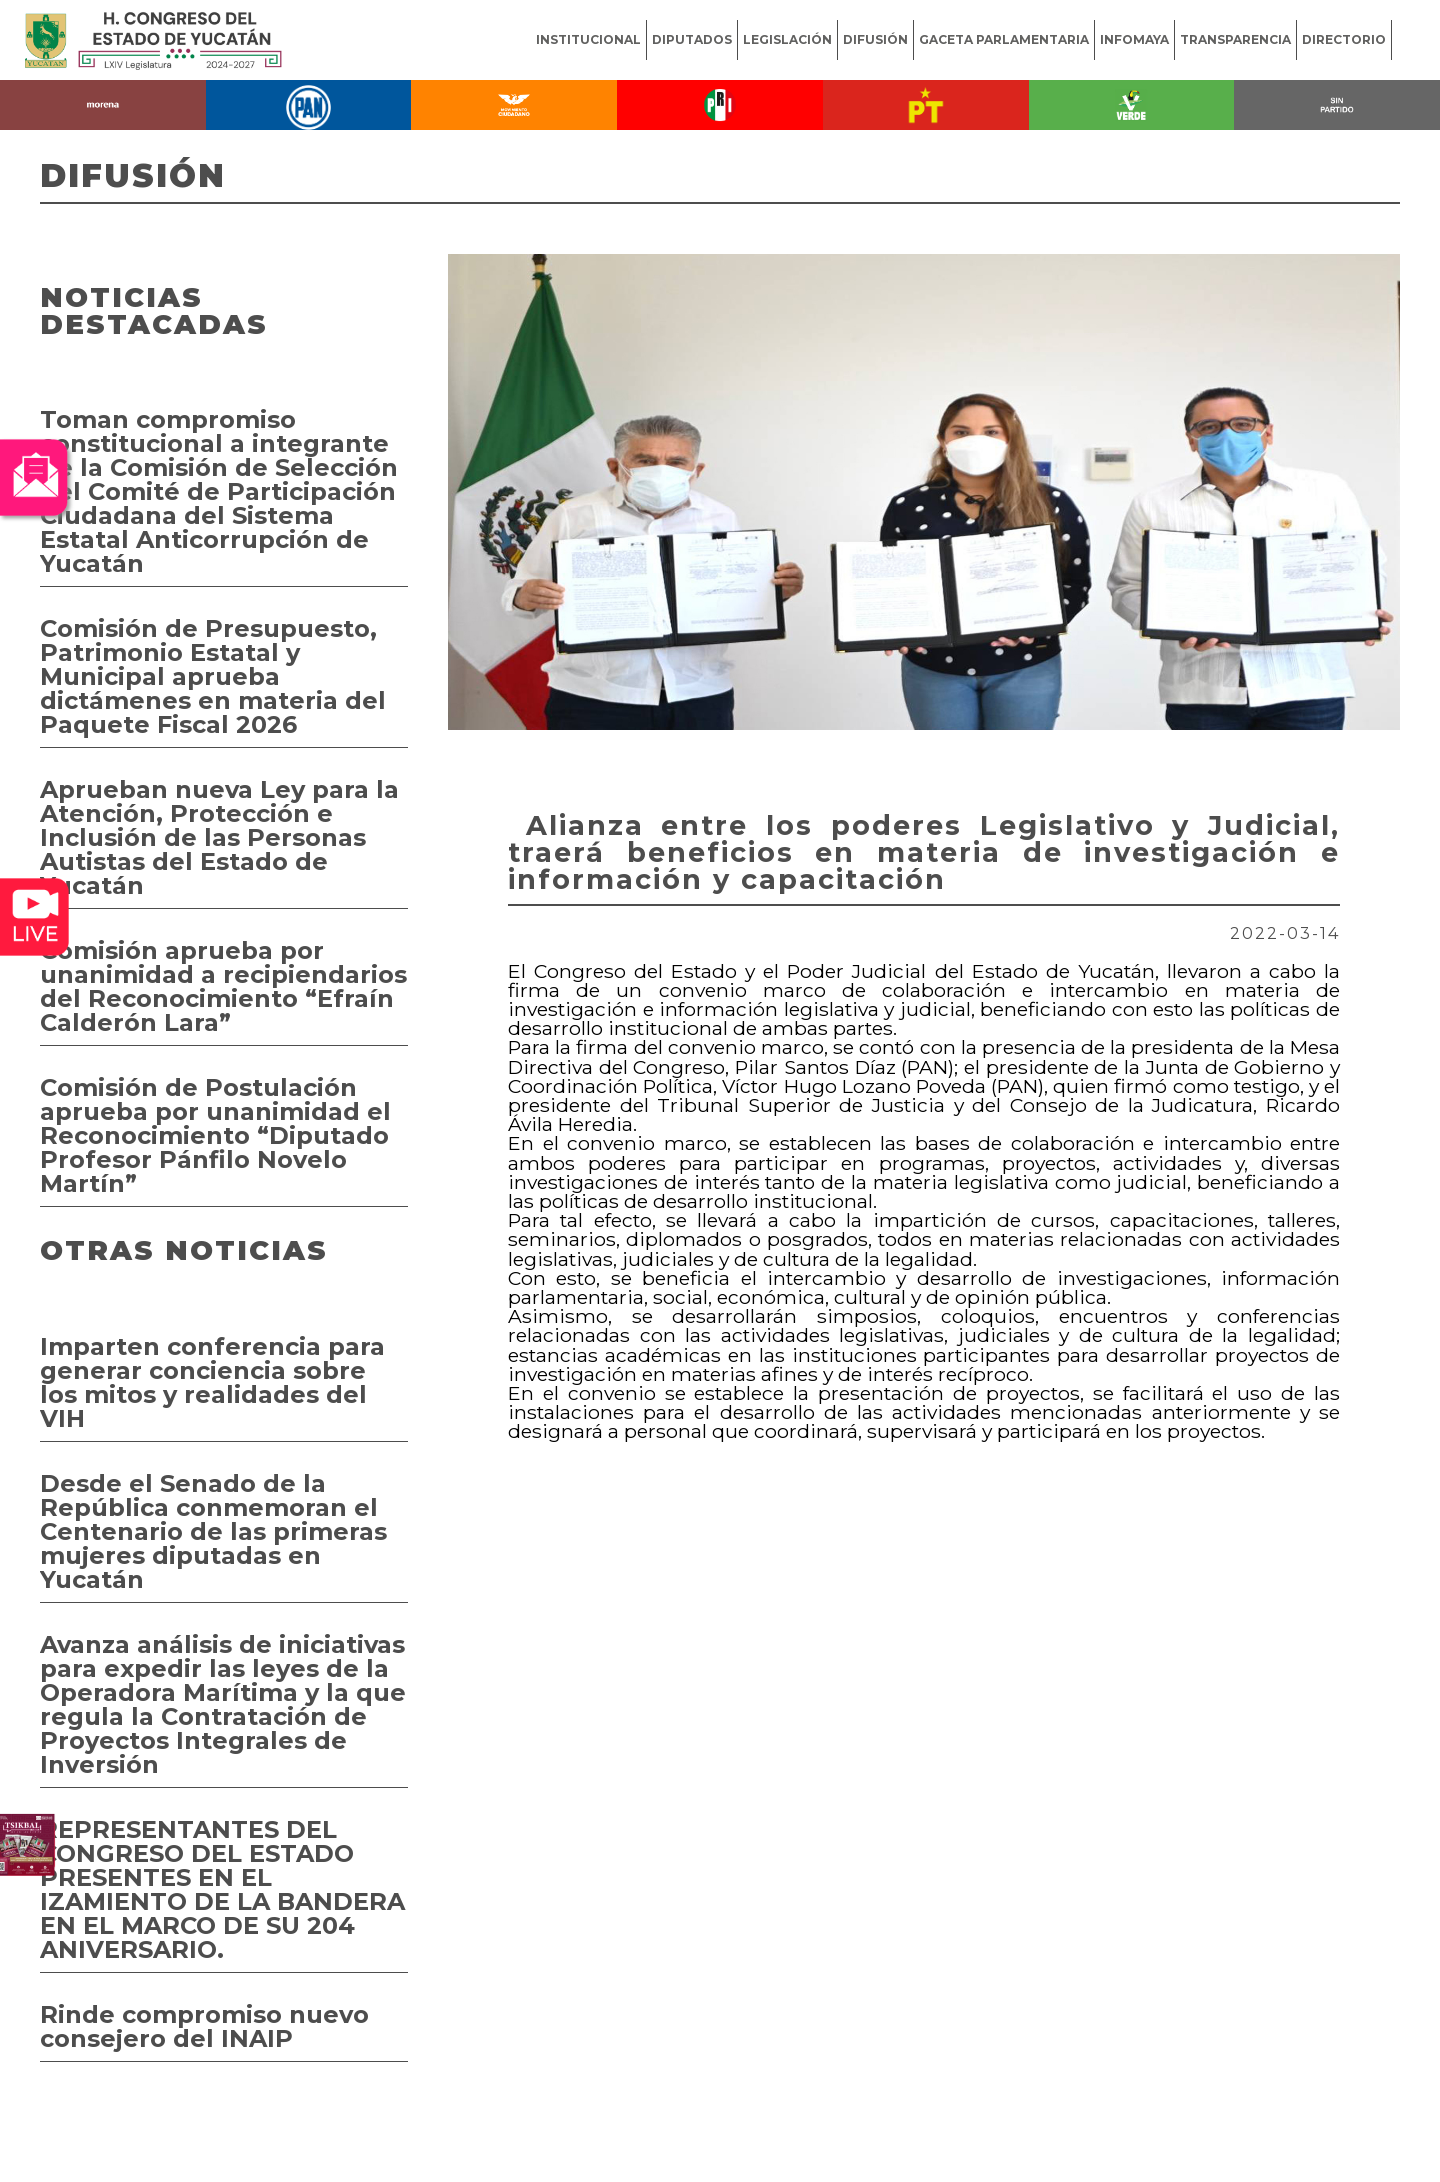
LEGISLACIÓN (787, 39)
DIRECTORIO (1344, 39)
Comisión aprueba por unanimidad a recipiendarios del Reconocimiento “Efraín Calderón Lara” (223, 986)
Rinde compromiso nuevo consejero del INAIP (204, 2026)
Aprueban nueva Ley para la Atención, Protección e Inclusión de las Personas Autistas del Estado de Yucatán (219, 837)
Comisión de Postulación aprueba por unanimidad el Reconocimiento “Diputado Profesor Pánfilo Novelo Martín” (215, 1135)
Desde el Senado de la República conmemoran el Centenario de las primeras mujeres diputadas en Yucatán (213, 1531)
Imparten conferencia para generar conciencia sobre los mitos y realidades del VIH (212, 1382)
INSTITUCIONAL (588, 39)
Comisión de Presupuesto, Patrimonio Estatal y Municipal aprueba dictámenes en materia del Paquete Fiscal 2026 (213, 676)
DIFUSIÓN (875, 39)
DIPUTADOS (692, 39)
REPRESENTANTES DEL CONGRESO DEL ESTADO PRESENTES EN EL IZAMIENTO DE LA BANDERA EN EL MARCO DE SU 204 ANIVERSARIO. (222, 1889)
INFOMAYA (1134, 39)
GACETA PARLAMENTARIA (1004, 39)
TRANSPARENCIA (1235, 39)
